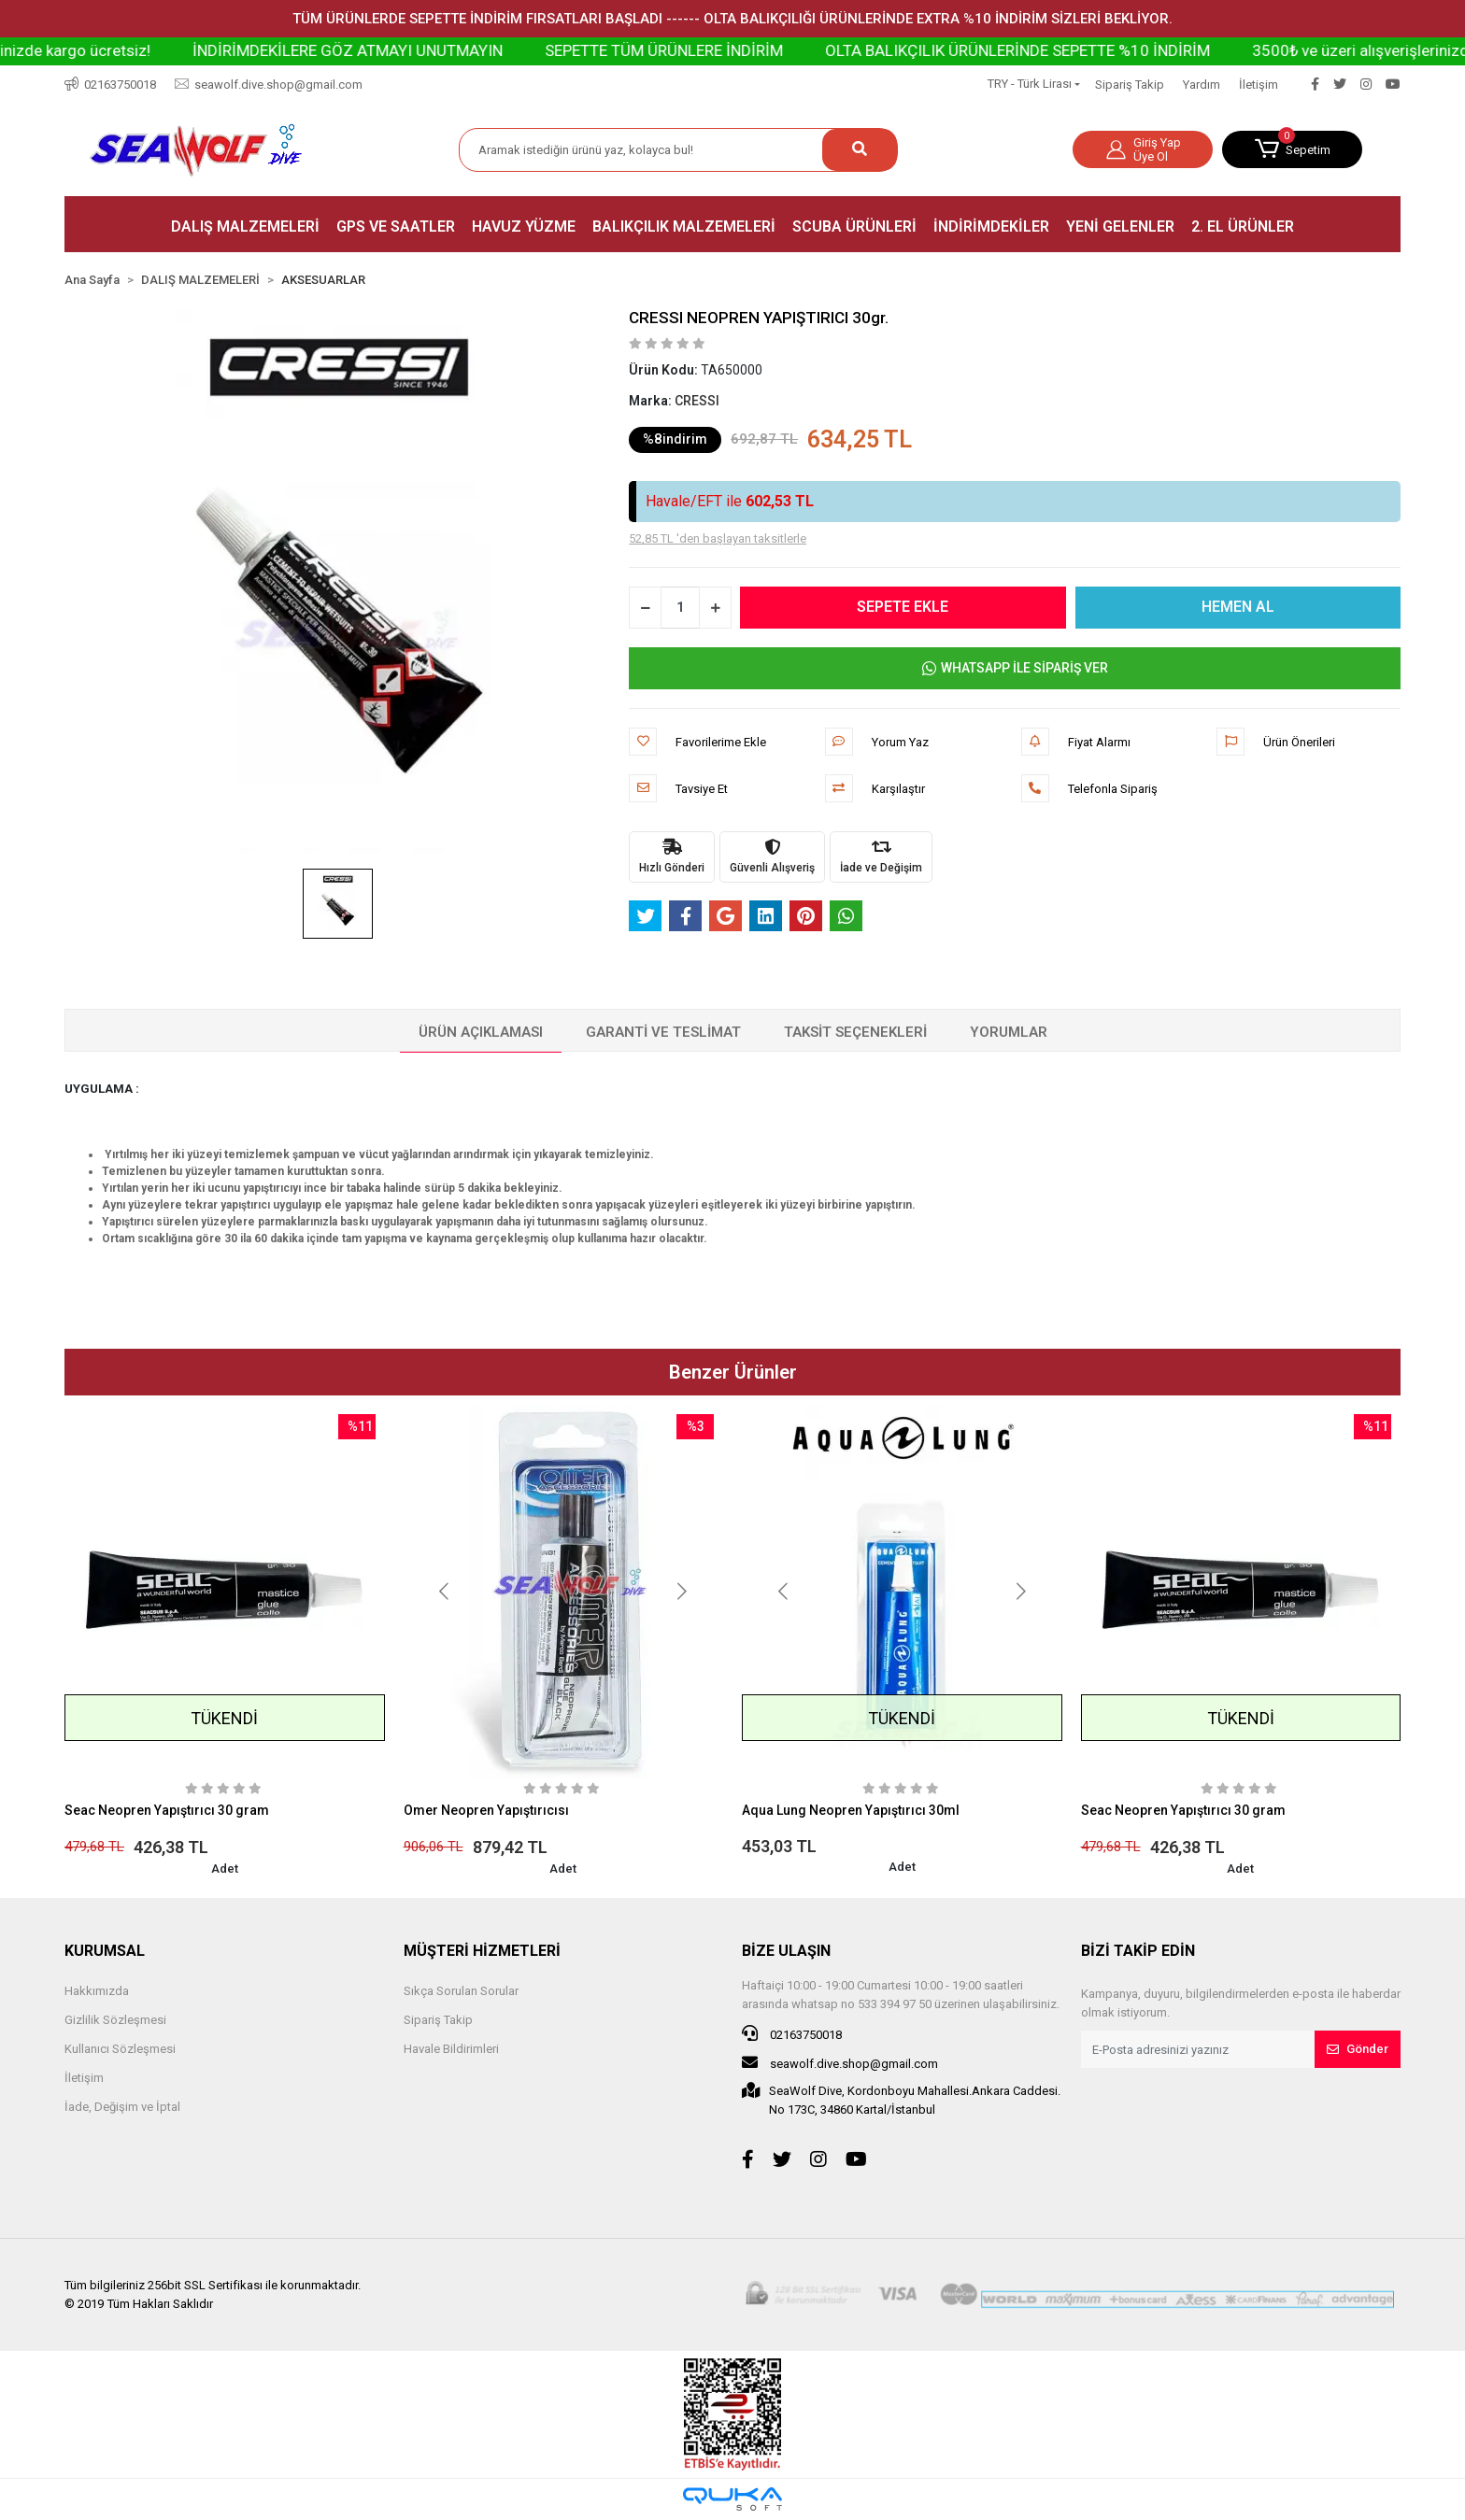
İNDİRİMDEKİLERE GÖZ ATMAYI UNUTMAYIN (418, 50)
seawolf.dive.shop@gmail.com (840, 2062)
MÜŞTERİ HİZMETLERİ (482, 1951)
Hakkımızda (96, 1991)
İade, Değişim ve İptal (122, 2107)
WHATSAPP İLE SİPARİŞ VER (1015, 668)
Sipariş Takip (1129, 85)
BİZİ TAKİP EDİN (1138, 1951)
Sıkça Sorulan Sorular (461, 1991)
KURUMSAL (104, 1951)
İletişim (1258, 85)
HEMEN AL (1238, 607)
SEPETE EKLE (903, 607)
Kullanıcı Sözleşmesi (120, 2049)
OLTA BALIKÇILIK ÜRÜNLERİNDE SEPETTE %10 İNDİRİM (1087, 50)
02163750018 (792, 2033)
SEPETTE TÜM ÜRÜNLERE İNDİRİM (734, 50)
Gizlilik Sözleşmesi (115, 2020)
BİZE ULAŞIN (786, 1951)
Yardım (1201, 85)
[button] (1292, 149)
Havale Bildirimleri (451, 2049)
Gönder (1357, 2049)
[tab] (481, 1033)
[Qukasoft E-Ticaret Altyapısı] (732, 2499)
